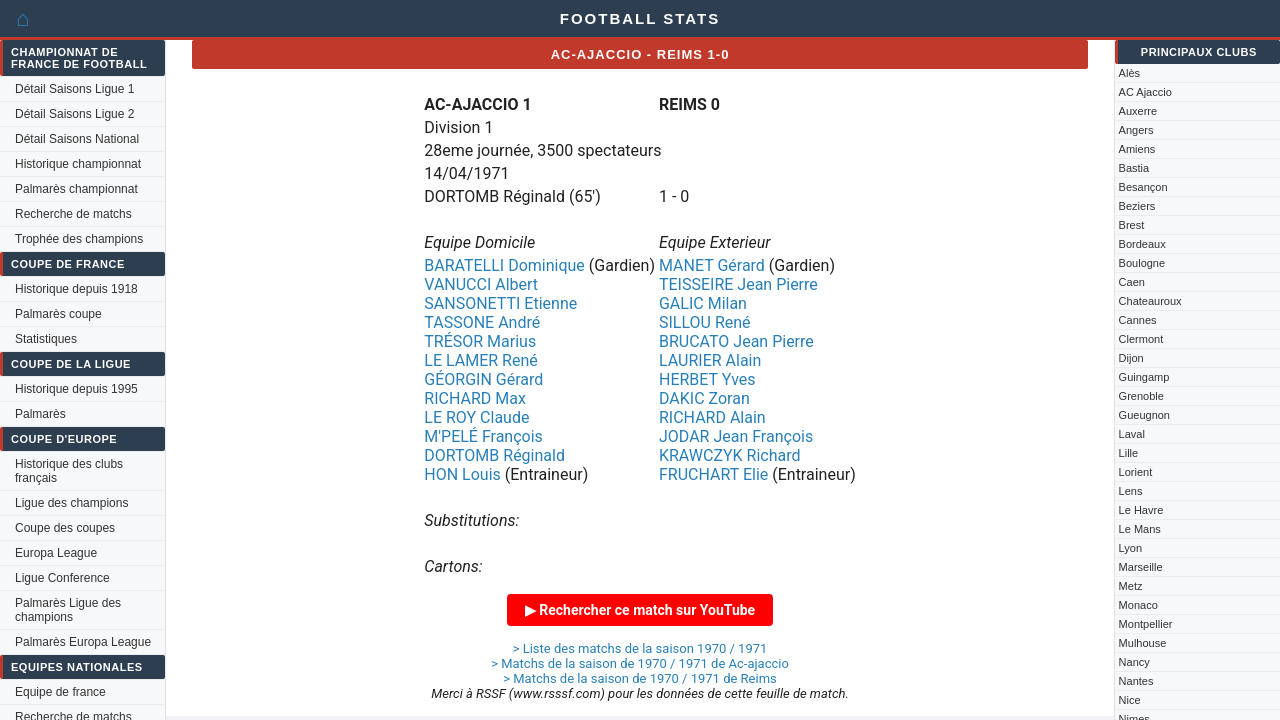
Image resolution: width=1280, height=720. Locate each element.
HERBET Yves (707, 379)
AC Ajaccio (1145, 92)
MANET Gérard (712, 265)
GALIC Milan (703, 303)
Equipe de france (60, 692)
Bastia (1134, 168)
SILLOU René (705, 322)
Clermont (1141, 339)
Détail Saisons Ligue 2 (74, 114)
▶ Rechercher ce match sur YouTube (640, 610)
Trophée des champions (79, 239)
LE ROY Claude (476, 417)
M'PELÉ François (483, 436)
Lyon (1130, 548)
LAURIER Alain (710, 360)
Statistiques (46, 339)
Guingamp (1144, 377)
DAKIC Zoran (704, 398)
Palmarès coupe (58, 314)
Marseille (1141, 567)
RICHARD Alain (712, 417)
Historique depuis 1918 (76, 289)
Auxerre (1138, 111)
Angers (1136, 130)
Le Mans (1140, 529)
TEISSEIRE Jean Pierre (738, 284)
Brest (1132, 225)
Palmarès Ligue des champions (68, 610)
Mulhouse (1143, 643)
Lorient (1136, 472)
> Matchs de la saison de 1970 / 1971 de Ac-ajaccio (640, 663)
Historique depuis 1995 (76, 389)
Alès (1129, 73)
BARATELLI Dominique (504, 265)
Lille (1129, 453)
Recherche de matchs (73, 214)
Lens (1131, 491)
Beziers (1137, 206)
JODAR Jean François (736, 436)
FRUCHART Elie (713, 474)
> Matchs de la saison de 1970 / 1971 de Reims (640, 678)
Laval (1132, 434)
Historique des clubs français (69, 471)
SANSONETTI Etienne (500, 303)
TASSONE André (482, 322)
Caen (1132, 282)
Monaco (1138, 605)
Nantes (1136, 681)
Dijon (1131, 358)
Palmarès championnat (76, 189)
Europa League (56, 553)
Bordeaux (1142, 244)
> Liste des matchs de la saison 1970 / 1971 (640, 648)
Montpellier (1146, 624)
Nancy (1134, 662)
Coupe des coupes (65, 528)
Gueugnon (1144, 415)
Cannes (1138, 320)
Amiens (1137, 149)
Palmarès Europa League (83, 642)
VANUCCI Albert (481, 284)
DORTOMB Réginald (494, 455)
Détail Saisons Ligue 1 (74, 89)
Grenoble (1141, 396)
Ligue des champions (71, 503)
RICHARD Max (475, 398)
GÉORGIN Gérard (483, 379)
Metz (1131, 586)
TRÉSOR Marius (480, 341)
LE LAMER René (480, 360)
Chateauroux (1150, 301)
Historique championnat (78, 164)
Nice (1130, 700)
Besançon (1143, 187)
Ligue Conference (62, 578)
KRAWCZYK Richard (730, 455)
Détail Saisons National (77, 139)
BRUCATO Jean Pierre (736, 341)
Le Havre (1141, 510)
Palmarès (40, 414)
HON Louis (462, 474)
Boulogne (1142, 263)
